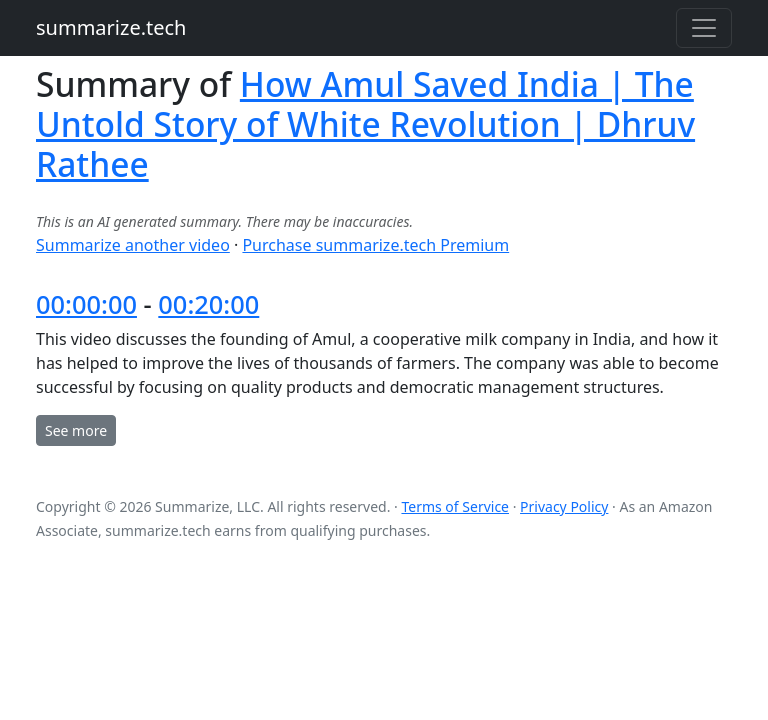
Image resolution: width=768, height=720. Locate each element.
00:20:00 (208, 304)
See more (76, 430)
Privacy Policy (564, 506)
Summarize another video (133, 245)
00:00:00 (86, 304)
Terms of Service (455, 506)
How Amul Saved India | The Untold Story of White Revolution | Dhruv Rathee (365, 124)
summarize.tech (111, 27)
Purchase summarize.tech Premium (375, 245)
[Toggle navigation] (704, 28)
